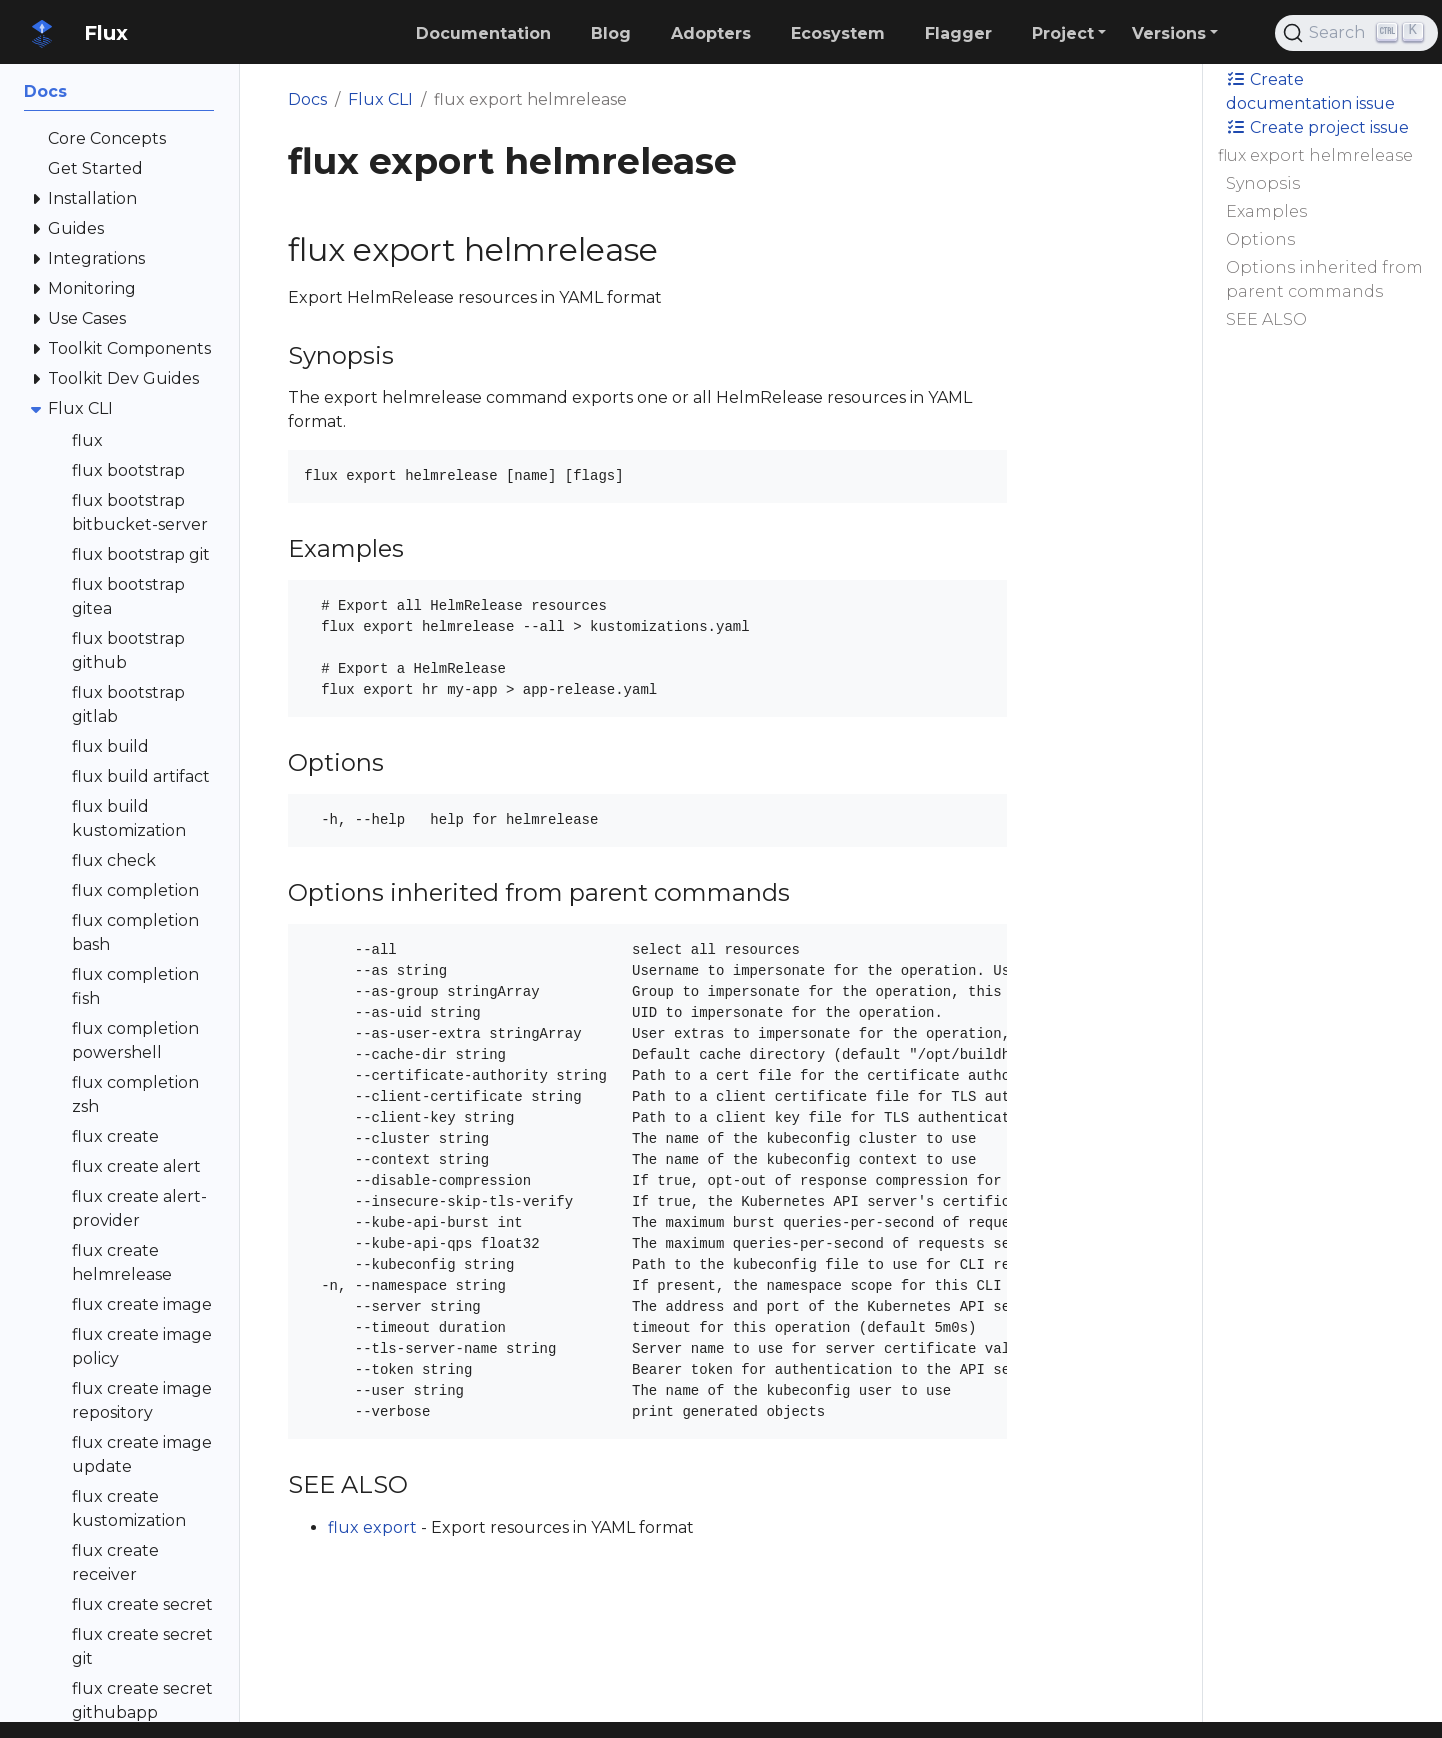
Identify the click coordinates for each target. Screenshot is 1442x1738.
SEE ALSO (1266, 319)
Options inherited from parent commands (1324, 279)
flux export (372, 1527)
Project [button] (1063, 33)
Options (1260, 239)
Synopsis (1263, 183)
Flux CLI (380, 99)
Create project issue (1317, 127)
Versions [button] (1169, 33)
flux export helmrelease (1315, 155)
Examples (1266, 211)
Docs (307, 99)
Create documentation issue (1310, 91)
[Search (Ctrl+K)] (1356, 33)
